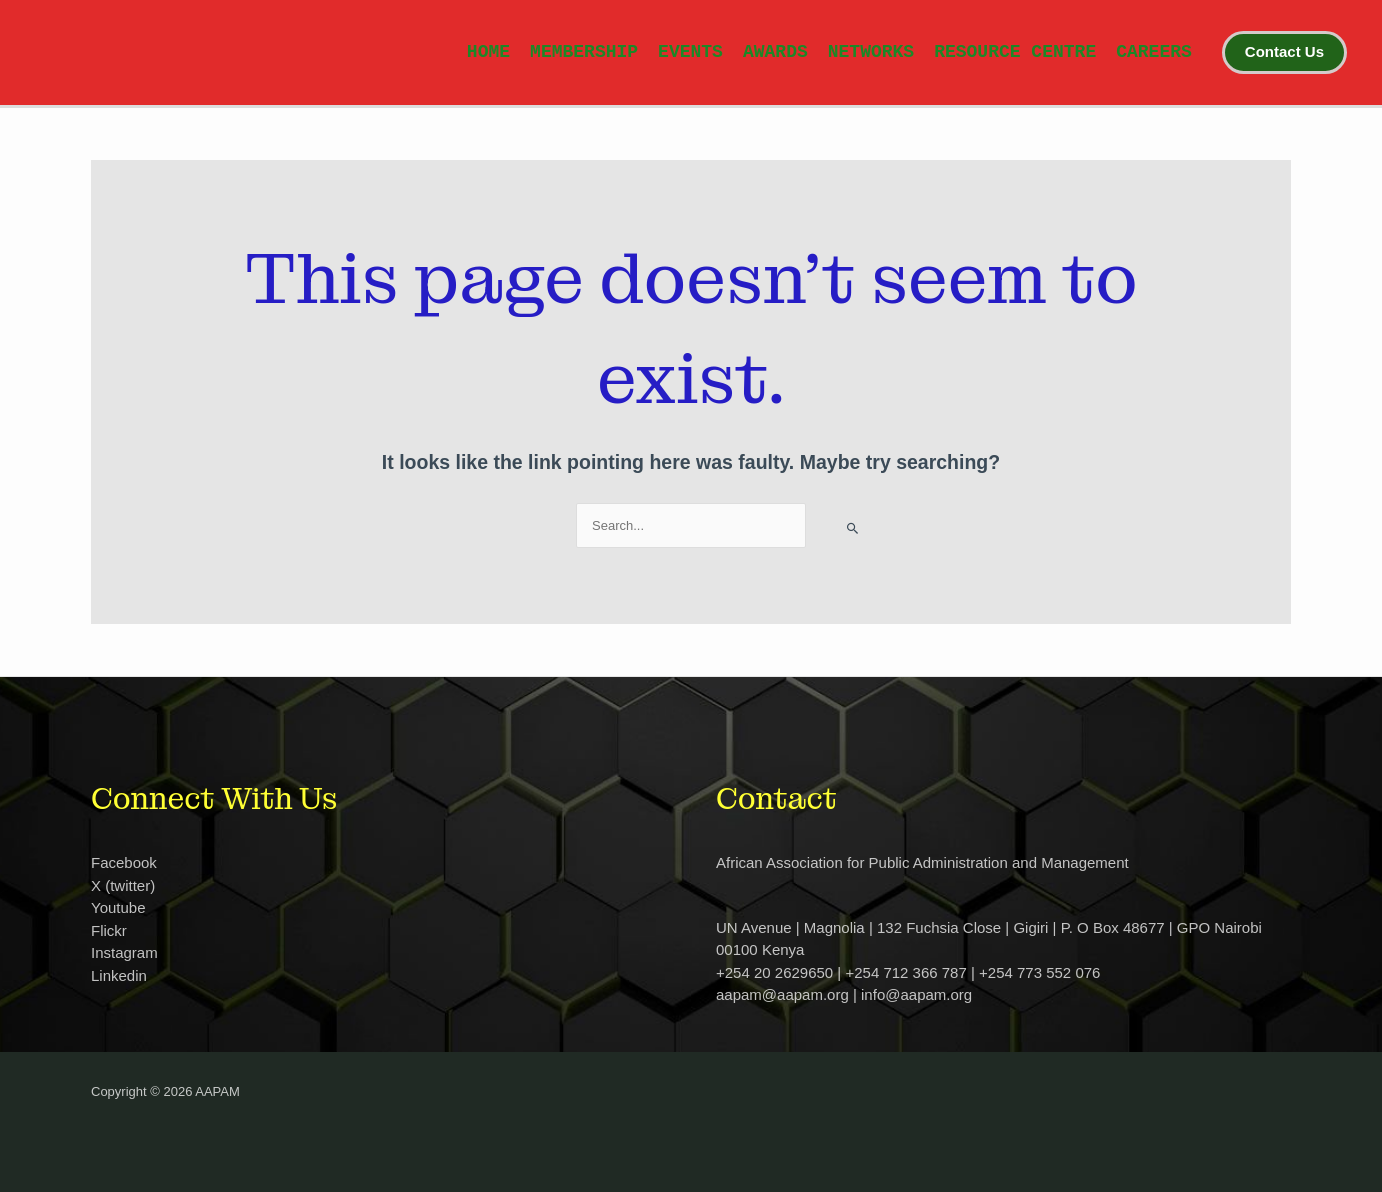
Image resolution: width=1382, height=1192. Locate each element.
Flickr (109, 930)
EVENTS (690, 52)
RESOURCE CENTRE (1015, 52)
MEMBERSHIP (584, 52)
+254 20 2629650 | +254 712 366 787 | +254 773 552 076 (908, 972)
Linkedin (119, 975)
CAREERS (1154, 52)
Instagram (124, 952)
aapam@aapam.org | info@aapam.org (844, 994)
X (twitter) (123, 885)
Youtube (118, 907)
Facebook (124, 862)
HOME (488, 52)
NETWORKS (871, 52)
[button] (1284, 52)
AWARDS (775, 52)
